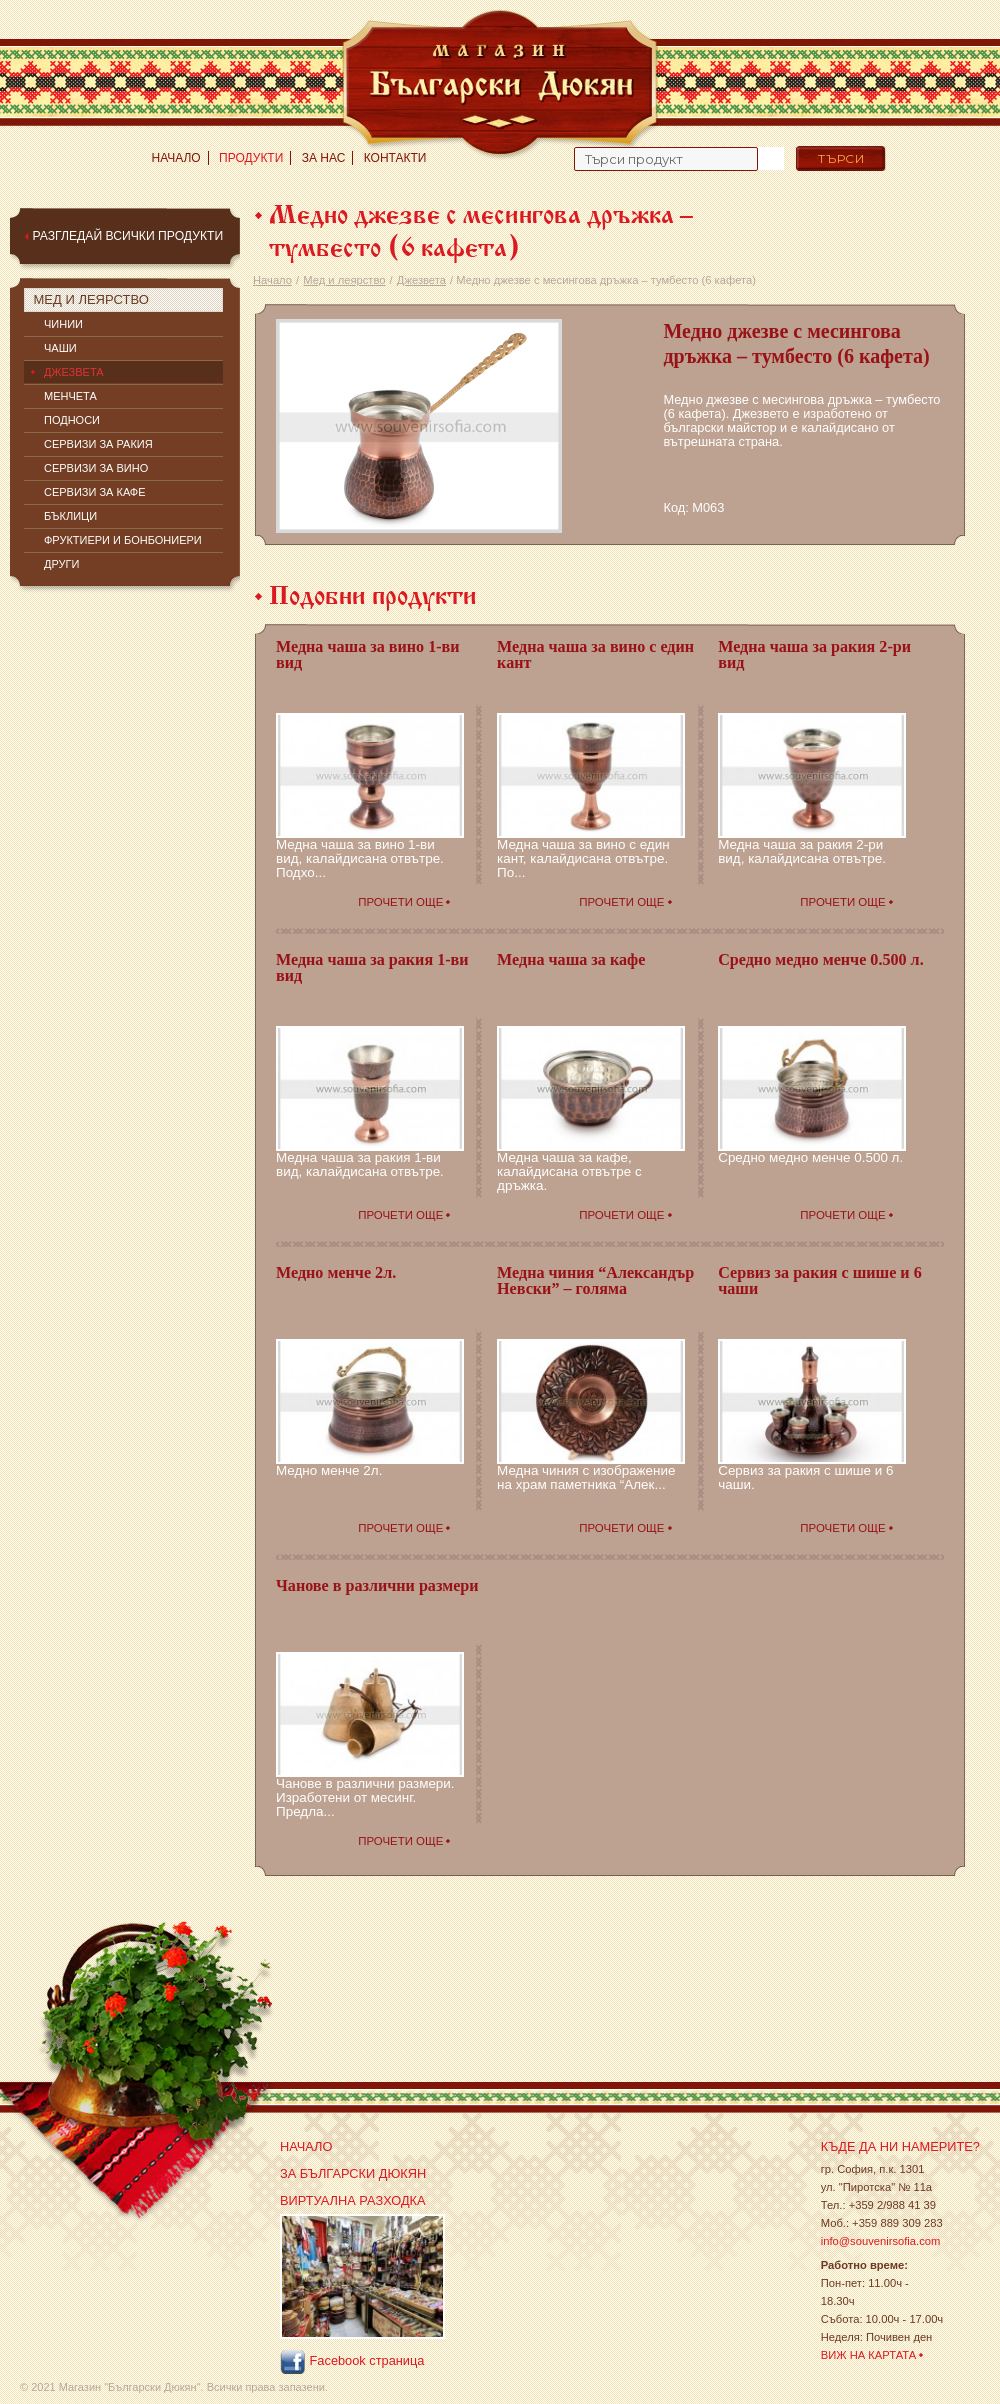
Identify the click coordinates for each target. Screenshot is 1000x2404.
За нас (324, 158)
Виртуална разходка (353, 2200)
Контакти (395, 158)
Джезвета (421, 280)
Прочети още (400, 902)
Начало (176, 158)
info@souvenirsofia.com (881, 2241)
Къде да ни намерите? (900, 2146)
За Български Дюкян (353, 2173)
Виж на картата (869, 2355)
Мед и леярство (344, 280)
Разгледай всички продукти (127, 236)
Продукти (251, 158)
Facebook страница (352, 2362)
